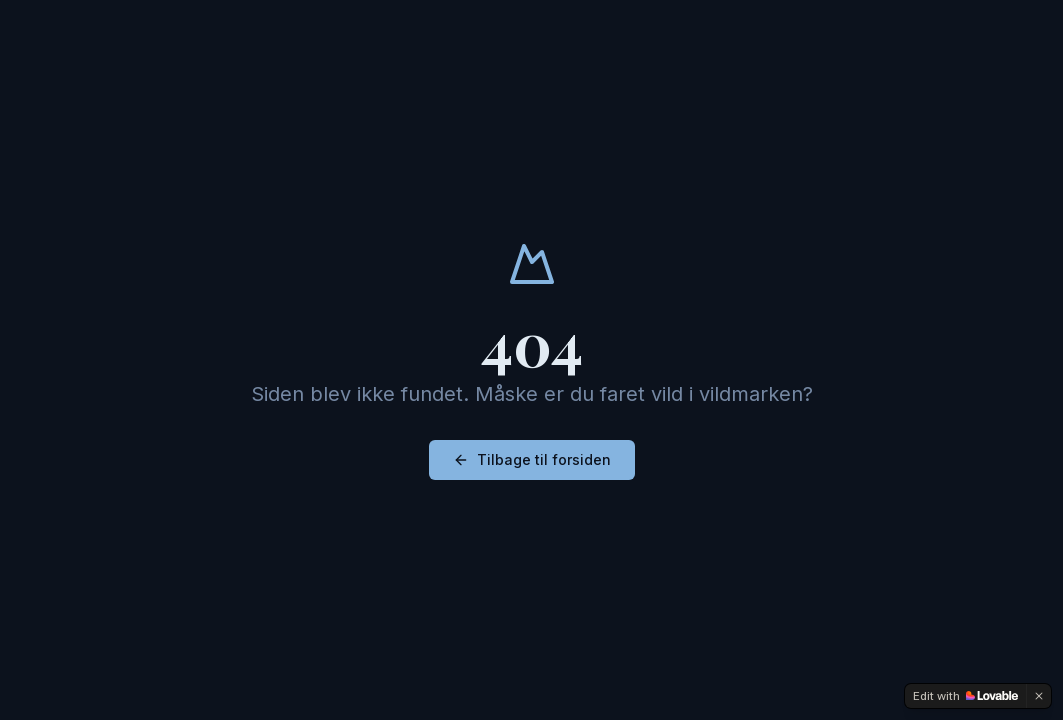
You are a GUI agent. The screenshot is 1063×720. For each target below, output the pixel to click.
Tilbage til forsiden (532, 459)
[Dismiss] (1039, 696)
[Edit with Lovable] (965, 696)
